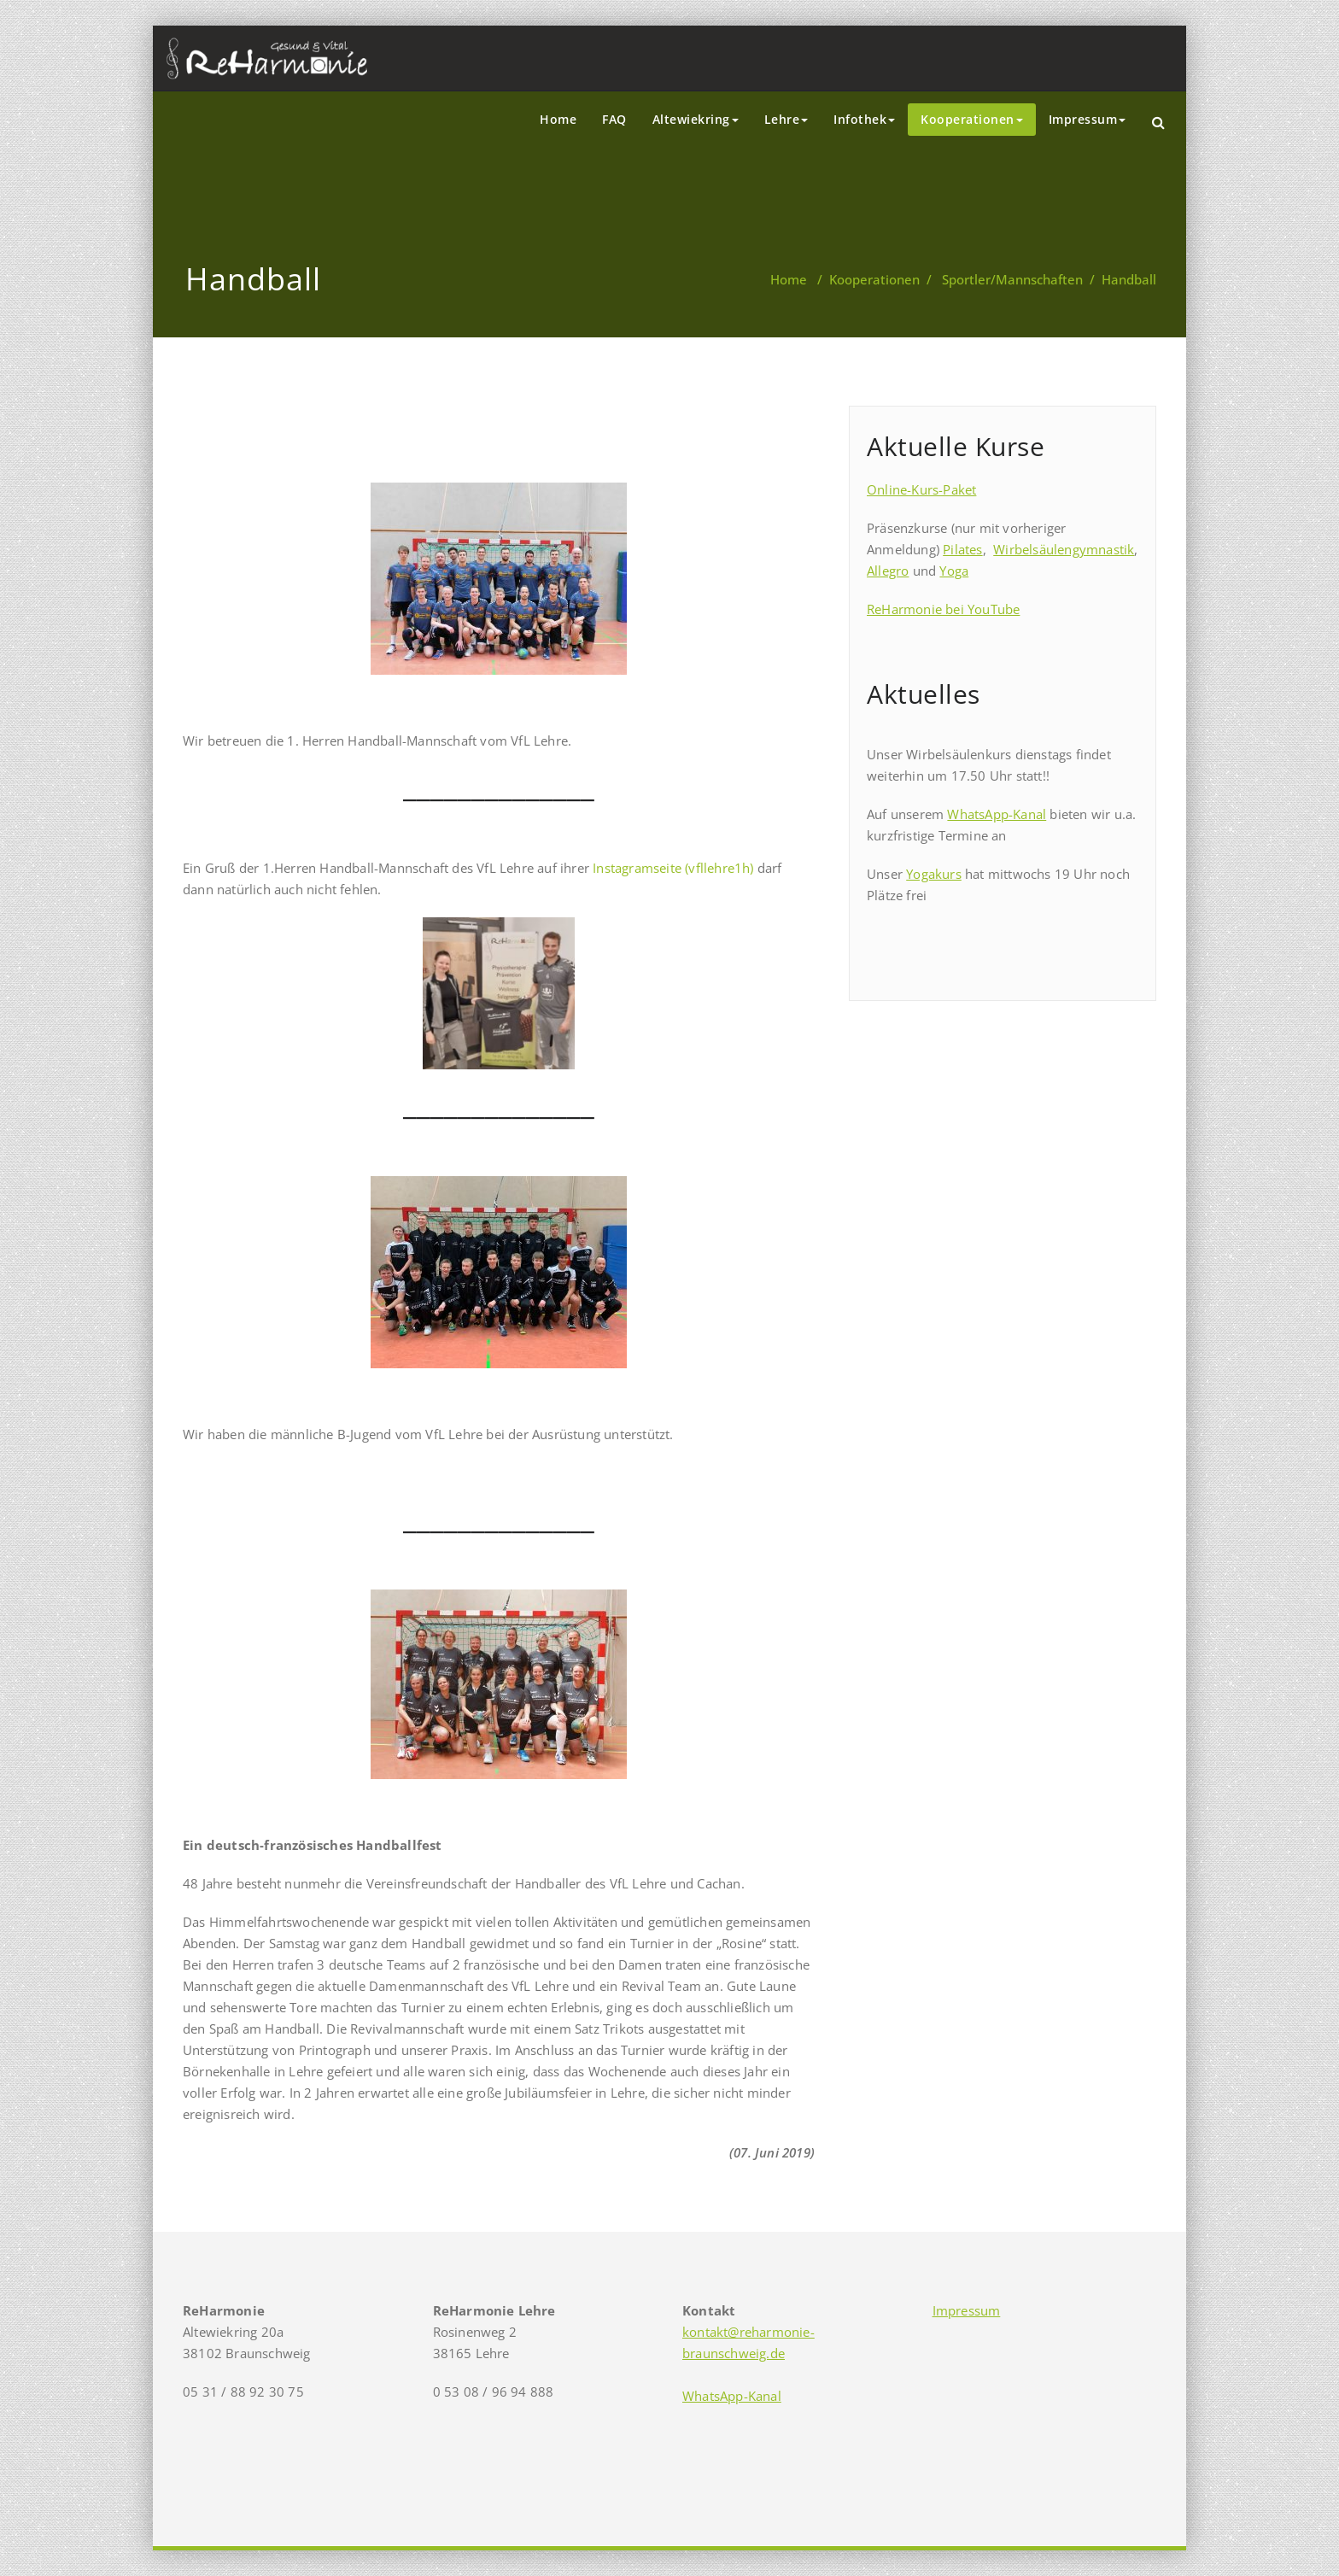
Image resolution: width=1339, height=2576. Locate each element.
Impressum (1087, 119)
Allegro (888, 570)
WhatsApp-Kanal (996, 814)
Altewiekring (695, 119)
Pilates (962, 549)
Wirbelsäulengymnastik (1063, 549)
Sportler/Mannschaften (1012, 279)
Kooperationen (972, 119)
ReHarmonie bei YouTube (943, 609)
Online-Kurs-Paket (921, 489)
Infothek (864, 119)
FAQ (614, 119)
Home (558, 119)
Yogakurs (934, 873)
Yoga (953, 570)
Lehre (786, 119)
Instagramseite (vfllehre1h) (673, 867)
